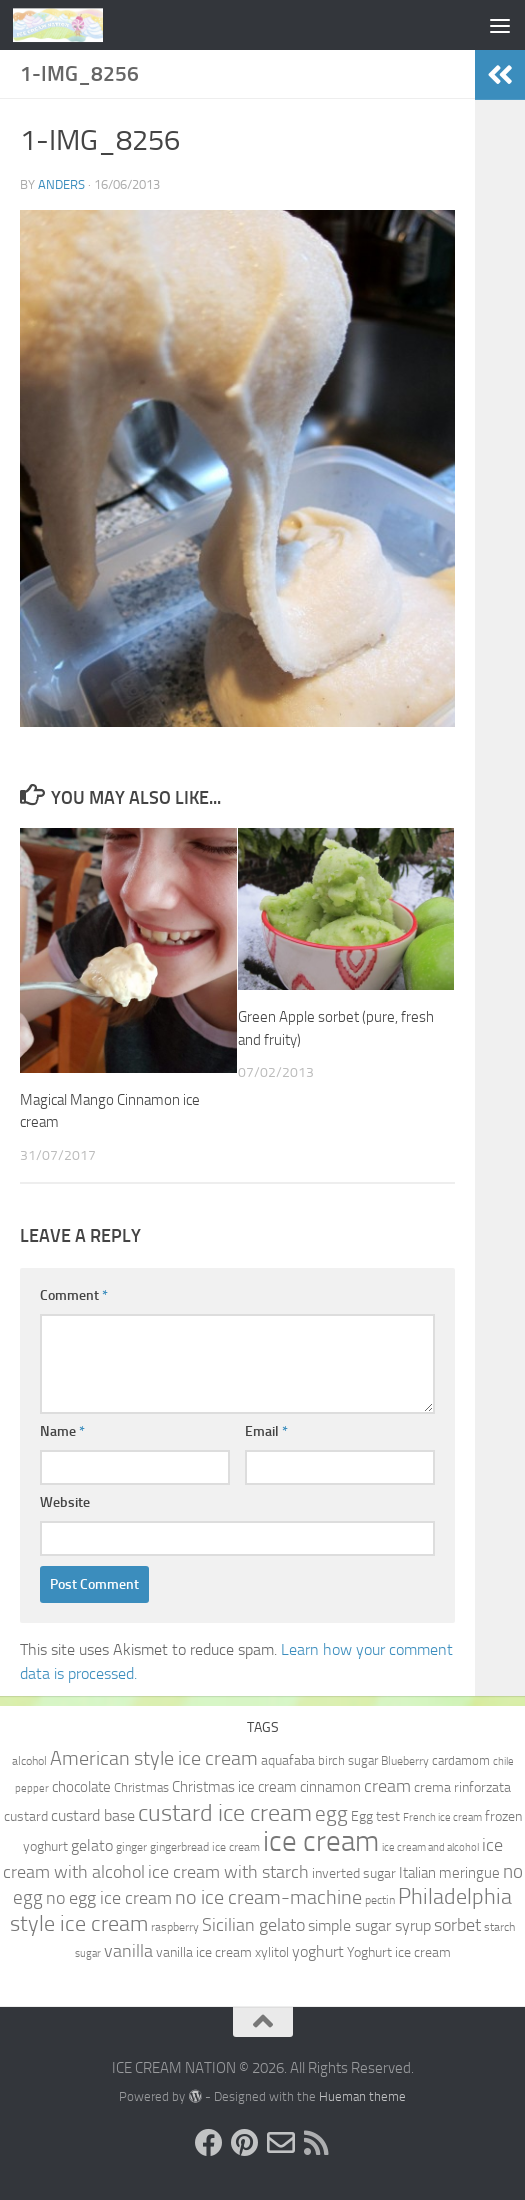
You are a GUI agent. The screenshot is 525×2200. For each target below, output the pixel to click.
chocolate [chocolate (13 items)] (81, 1787)
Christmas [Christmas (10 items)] (141, 1787)
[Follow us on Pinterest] (245, 2143)
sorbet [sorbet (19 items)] (457, 1925)
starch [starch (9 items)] (499, 1927)
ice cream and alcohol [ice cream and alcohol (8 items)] (430, 1847)
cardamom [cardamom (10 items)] (461, 1760)
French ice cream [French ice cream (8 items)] (442, 1817)
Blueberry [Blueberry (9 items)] (405, 1761)
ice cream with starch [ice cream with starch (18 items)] (228, 1872)
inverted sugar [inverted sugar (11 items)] (354, 1873)
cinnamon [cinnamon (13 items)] (330, 1787)
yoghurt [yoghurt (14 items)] (318, 1951)
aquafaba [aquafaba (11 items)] (288, 1760)
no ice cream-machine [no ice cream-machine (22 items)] (268, 1897)
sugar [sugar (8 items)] (88, 1953)
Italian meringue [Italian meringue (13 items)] (449, 1873)
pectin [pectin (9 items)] (380, 1900)
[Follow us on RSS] (317, 2143)
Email (266, 1431)
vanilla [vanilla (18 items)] (128, 1951)
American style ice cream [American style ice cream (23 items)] (154, 1758)
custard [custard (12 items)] (26, 1816)
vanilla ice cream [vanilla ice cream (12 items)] (204, 1952)
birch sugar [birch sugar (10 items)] (348, 1760)
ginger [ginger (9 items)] (131, 1847)
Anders (61, 184)
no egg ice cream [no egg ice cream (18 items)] (109, 1898)
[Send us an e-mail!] (281, 2143)
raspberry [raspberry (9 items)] (175, 1927)
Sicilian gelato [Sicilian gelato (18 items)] (253, 1925)
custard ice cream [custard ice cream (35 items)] (225, 1812)
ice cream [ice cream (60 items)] (321, 1841)
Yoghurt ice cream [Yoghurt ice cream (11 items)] (399, 1952)
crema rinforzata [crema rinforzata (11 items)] (462, 1787)
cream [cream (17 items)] (387, 1786)
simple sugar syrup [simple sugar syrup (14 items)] (369, 1925)
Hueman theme (362, 2096)
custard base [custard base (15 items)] (93, 1815)
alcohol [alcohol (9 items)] (29, 1761)
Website (65, 1502)
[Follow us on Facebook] (209, 2143)
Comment (74, 1295)
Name (62, 1431)
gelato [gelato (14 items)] (92, 1845)
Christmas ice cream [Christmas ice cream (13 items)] (234, 1787)
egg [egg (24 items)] (331, 1814)
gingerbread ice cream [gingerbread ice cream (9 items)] (205, 1847)
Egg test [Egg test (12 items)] (375, 1816)
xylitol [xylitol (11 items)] (272, 1952)
